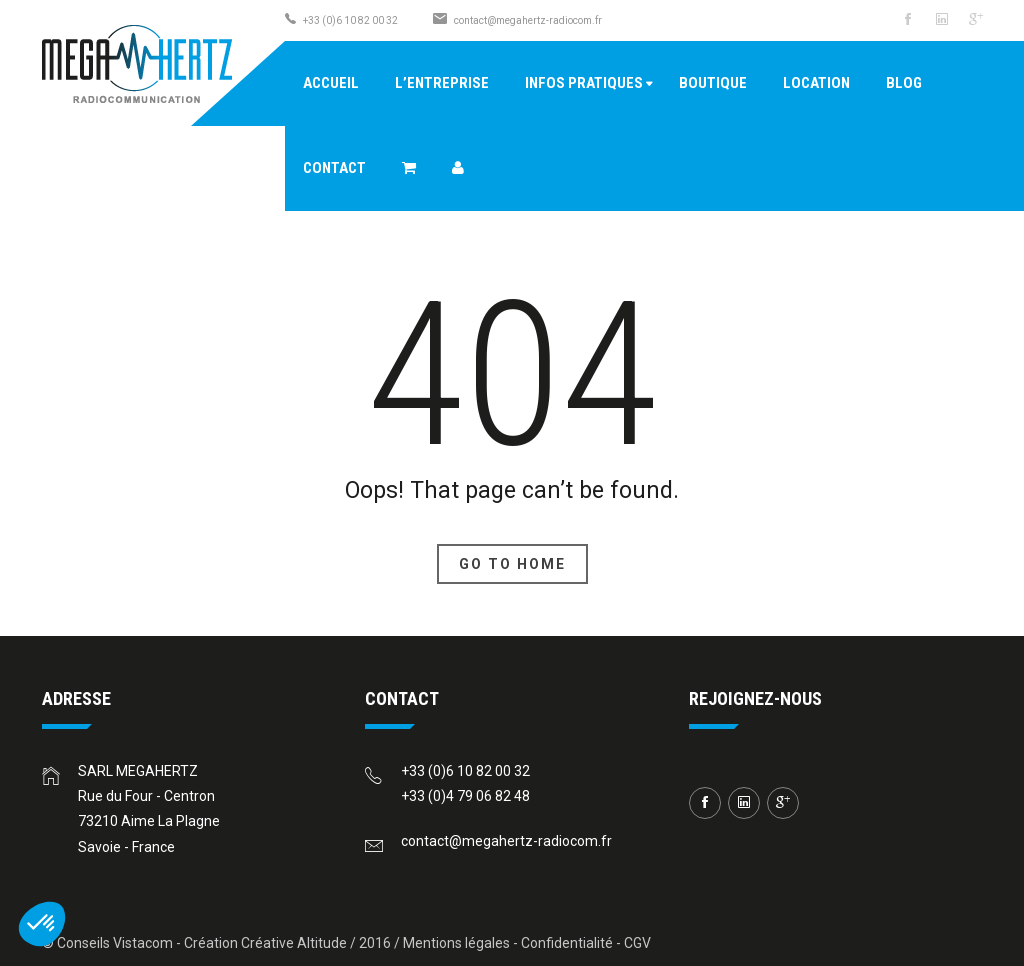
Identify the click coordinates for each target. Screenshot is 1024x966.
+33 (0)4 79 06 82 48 (465, 796)
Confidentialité (567, 943)
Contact (334, 168)
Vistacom (143, 943)
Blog (904, 83)
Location (816, 83)
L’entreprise (442, 83)
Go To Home (512, 564)
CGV (637, 943)
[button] (42, 924)
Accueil (331, 83)
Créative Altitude (294, 943)
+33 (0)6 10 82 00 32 (465, 771)
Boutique (713, 83)
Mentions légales (456, 943)
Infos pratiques (584, 83)
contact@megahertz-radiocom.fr (528, 20)
